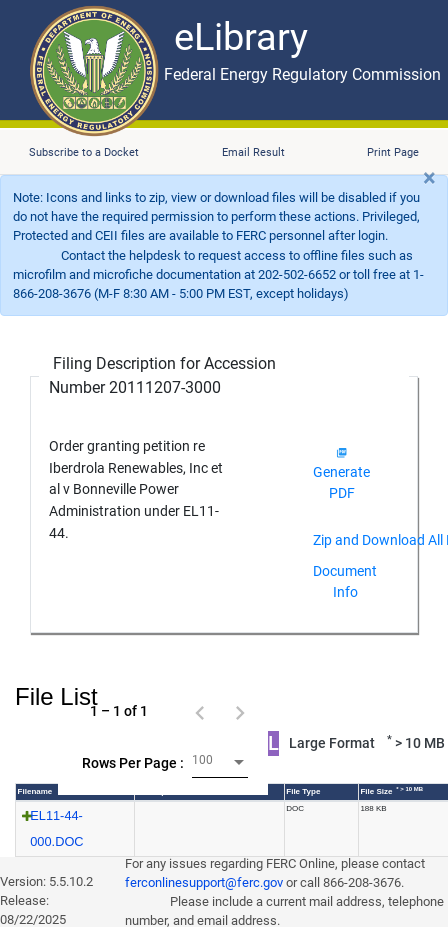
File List (56, 696)
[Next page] (240, 711)
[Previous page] (200, 711)
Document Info (345, 581)
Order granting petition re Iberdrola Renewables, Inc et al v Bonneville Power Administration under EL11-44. (136, 489)
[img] (341, 452)
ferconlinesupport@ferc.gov (204, 882)
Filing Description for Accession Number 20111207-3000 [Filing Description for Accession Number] (162, 375)
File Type (303, 791)
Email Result (253, 152)
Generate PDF (341, 474)
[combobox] (220, 762)
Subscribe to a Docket (84, 152)
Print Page (393, 152)
